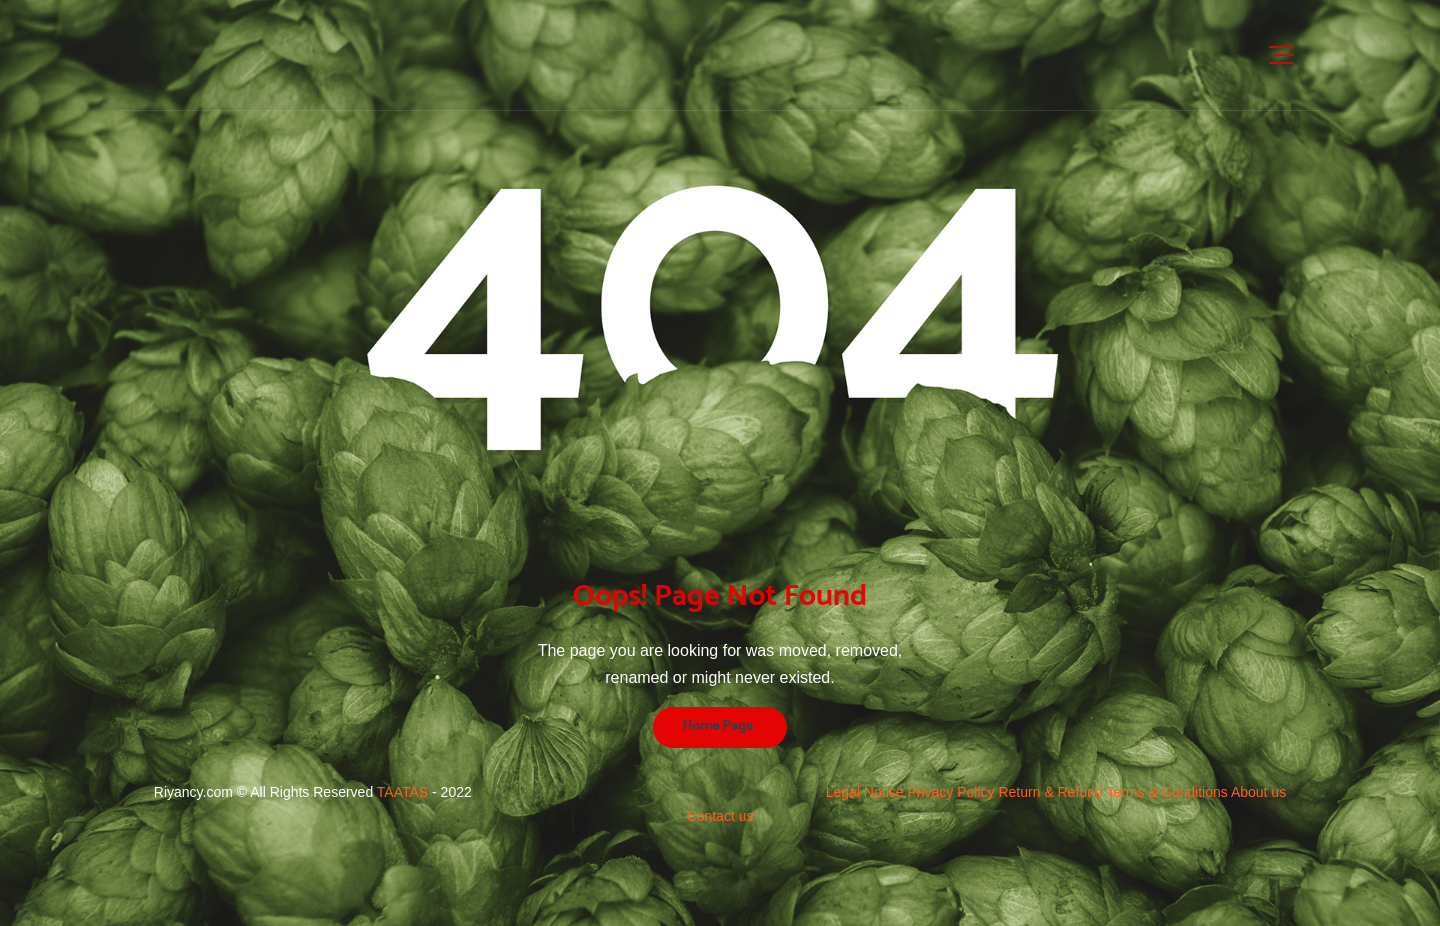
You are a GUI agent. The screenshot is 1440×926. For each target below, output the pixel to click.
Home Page (718, 726)
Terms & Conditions (1168, 792)
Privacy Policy (952, 792)
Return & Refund (1052, 792)
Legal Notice (867, 792)
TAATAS (402, 792)
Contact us (720, 816)
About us (1258, 792)
